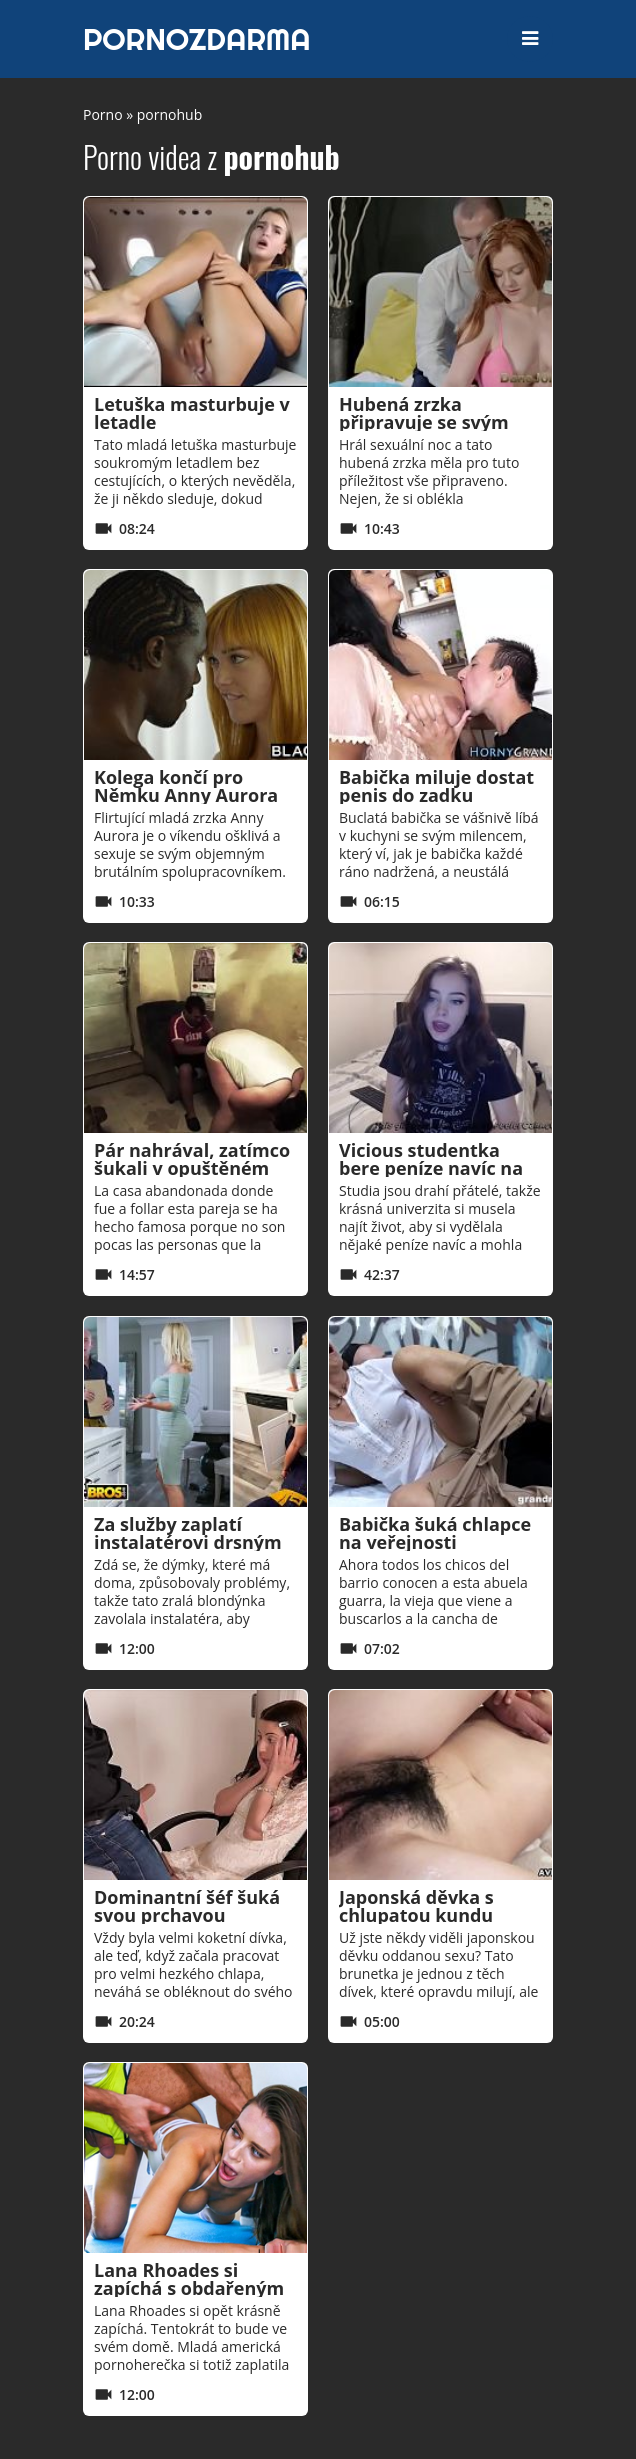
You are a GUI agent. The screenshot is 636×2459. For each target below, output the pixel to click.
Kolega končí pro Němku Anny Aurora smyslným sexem (186, 795)
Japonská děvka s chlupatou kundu (416, 1906)
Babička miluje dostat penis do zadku (436, 786)
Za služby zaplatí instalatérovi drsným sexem (188, 1542)
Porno (103, 114)
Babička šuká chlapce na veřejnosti (435, 1533)
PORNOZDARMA (197, 39)
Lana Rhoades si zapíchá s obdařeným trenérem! (189, 2288)
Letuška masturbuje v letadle (192, 413)
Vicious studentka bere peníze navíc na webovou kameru (431, 1168)
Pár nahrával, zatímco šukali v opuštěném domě (192, 1168)
